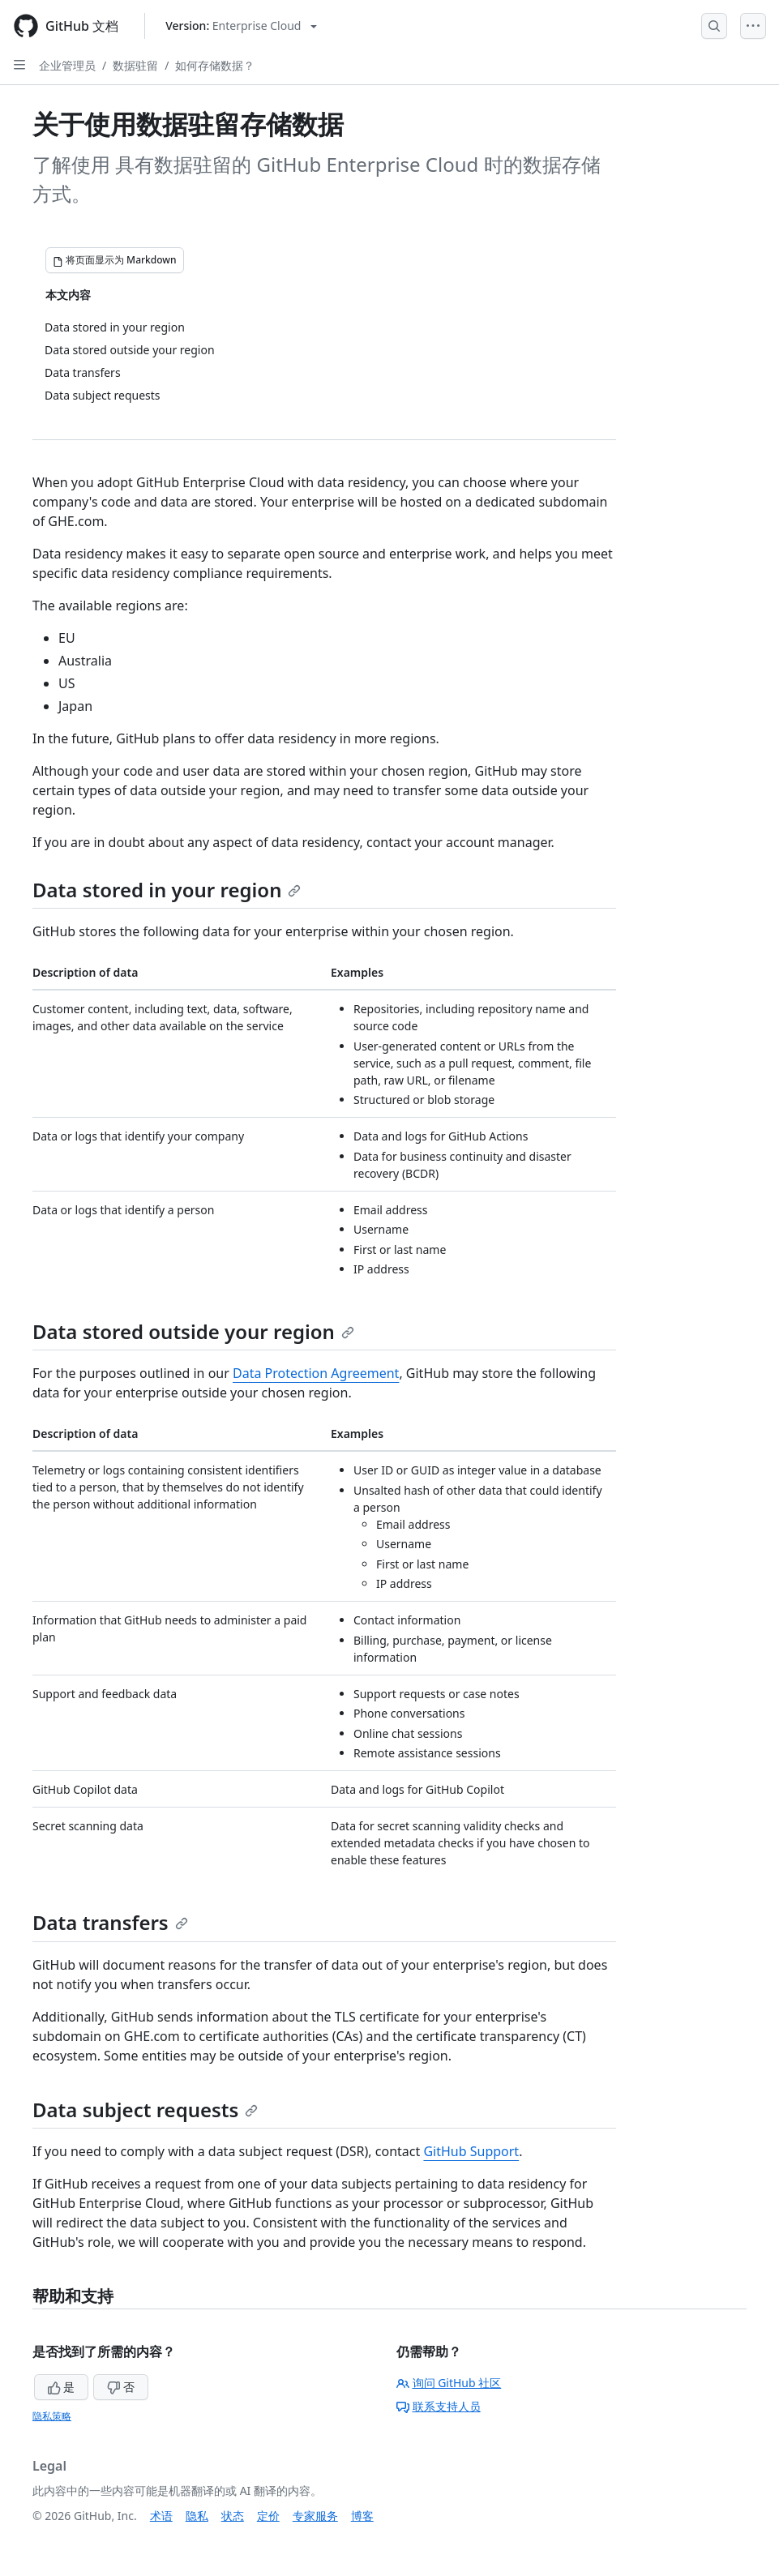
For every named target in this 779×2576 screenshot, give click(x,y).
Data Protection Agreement (316, 1373)
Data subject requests (145, 2109)
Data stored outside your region (193, 1331)
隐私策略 (51, 2416)
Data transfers (110, 1922)
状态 (232, 2515)
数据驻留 (135, 65)
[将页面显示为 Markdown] (114, 260)
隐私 (197, 2515)
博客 (362, 2515)
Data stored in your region (166, 889)
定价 (268, 2515)
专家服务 (315, 2515)
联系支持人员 (438, 2406)
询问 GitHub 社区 (449, 2382)
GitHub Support (471, 2151)
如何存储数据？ (215, 65)
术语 (161, 2515)
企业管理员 (67, 65)
